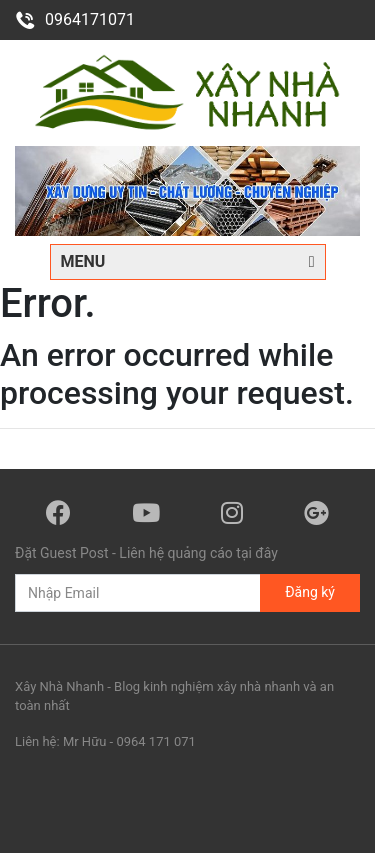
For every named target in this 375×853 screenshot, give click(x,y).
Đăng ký (310, 592)
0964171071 (75, 19)
